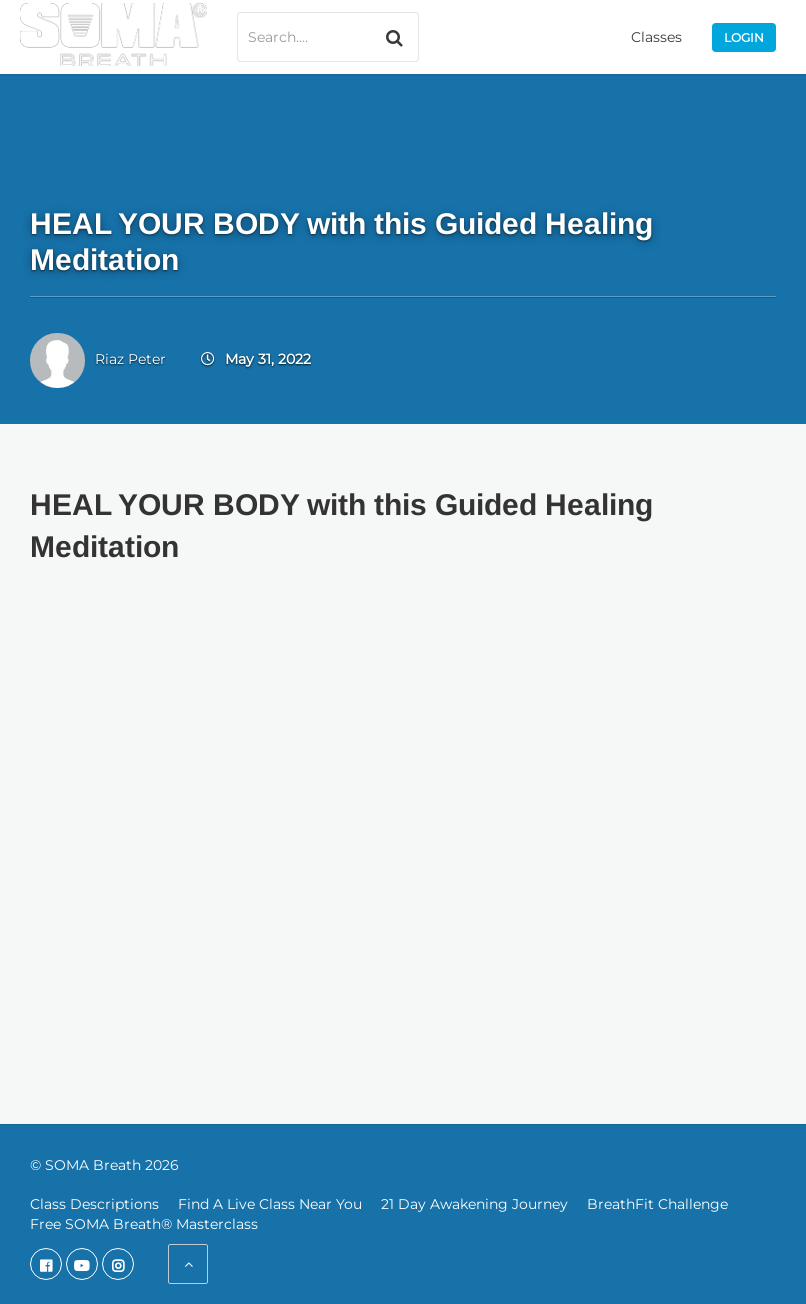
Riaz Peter (130, 359)
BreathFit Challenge (657, 1204)
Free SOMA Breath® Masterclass (144, 1224)
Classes (656, 37)
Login (744, 37)
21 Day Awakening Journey (474, 1204)
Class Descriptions (94, 1204)
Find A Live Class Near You (270, 1204)
